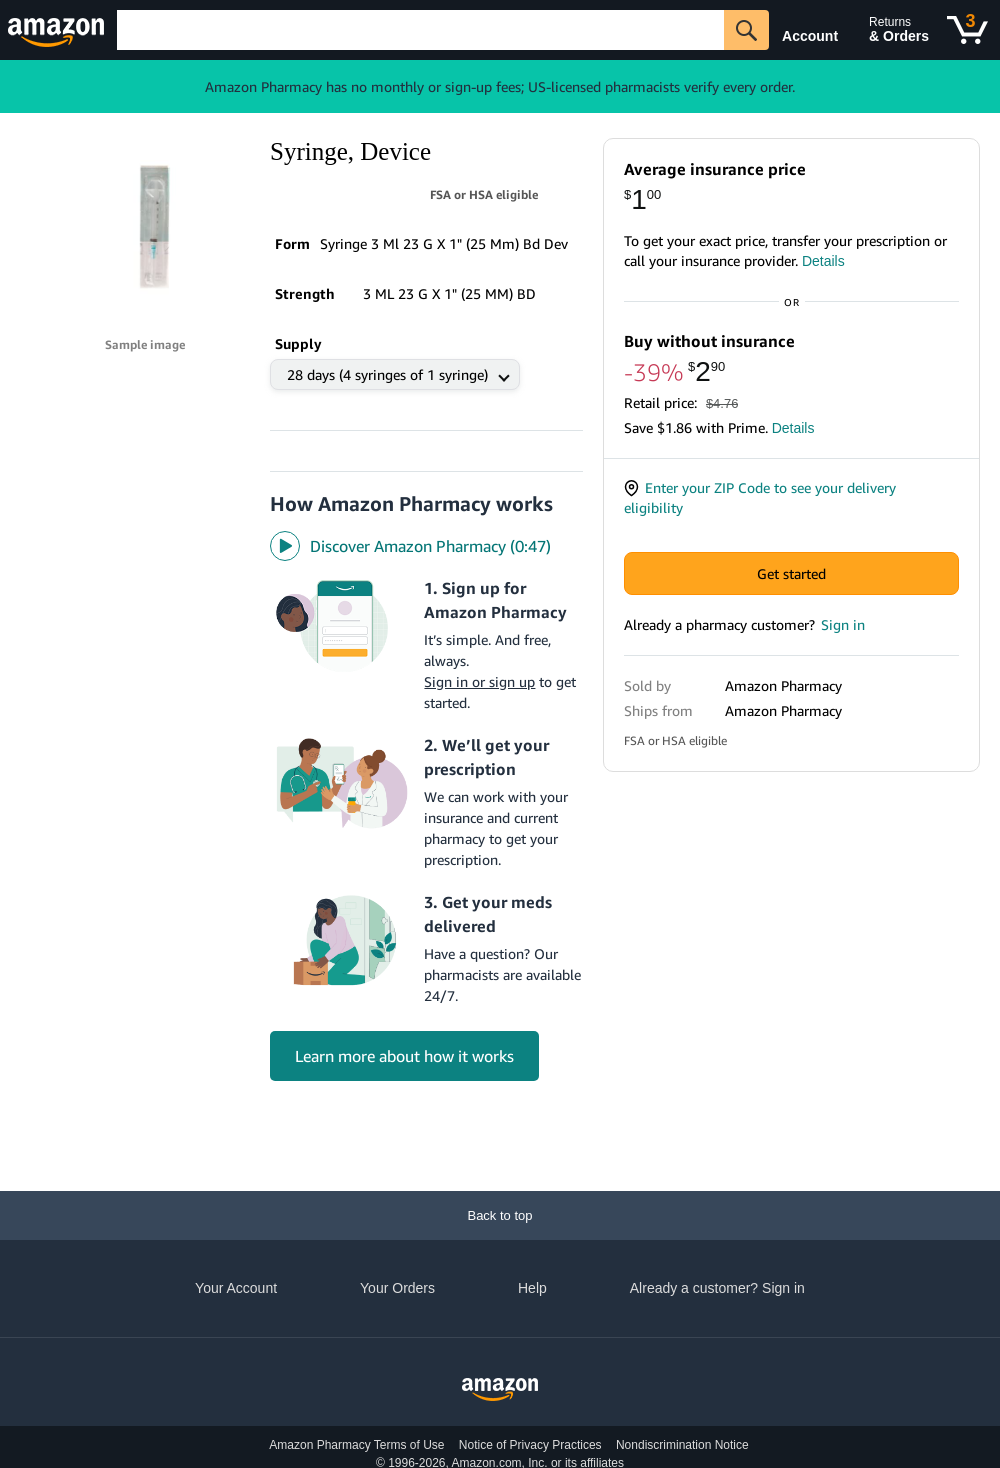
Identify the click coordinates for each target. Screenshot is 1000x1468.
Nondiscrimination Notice (682, 1445)
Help (532, 1288)
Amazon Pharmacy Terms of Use (356, 1445)
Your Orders (397, 1288)
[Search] (420, 30)
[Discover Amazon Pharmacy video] (426, 505)
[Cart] (967, 30)
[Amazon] (58, 30)
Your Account (236, 1288)
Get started (791, 593)
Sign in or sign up (479, 640)
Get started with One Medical (791, 949)
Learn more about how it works (404, 1015)
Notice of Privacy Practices (530, 1445)
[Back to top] (500, 1215)
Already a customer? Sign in (717, 1288)
